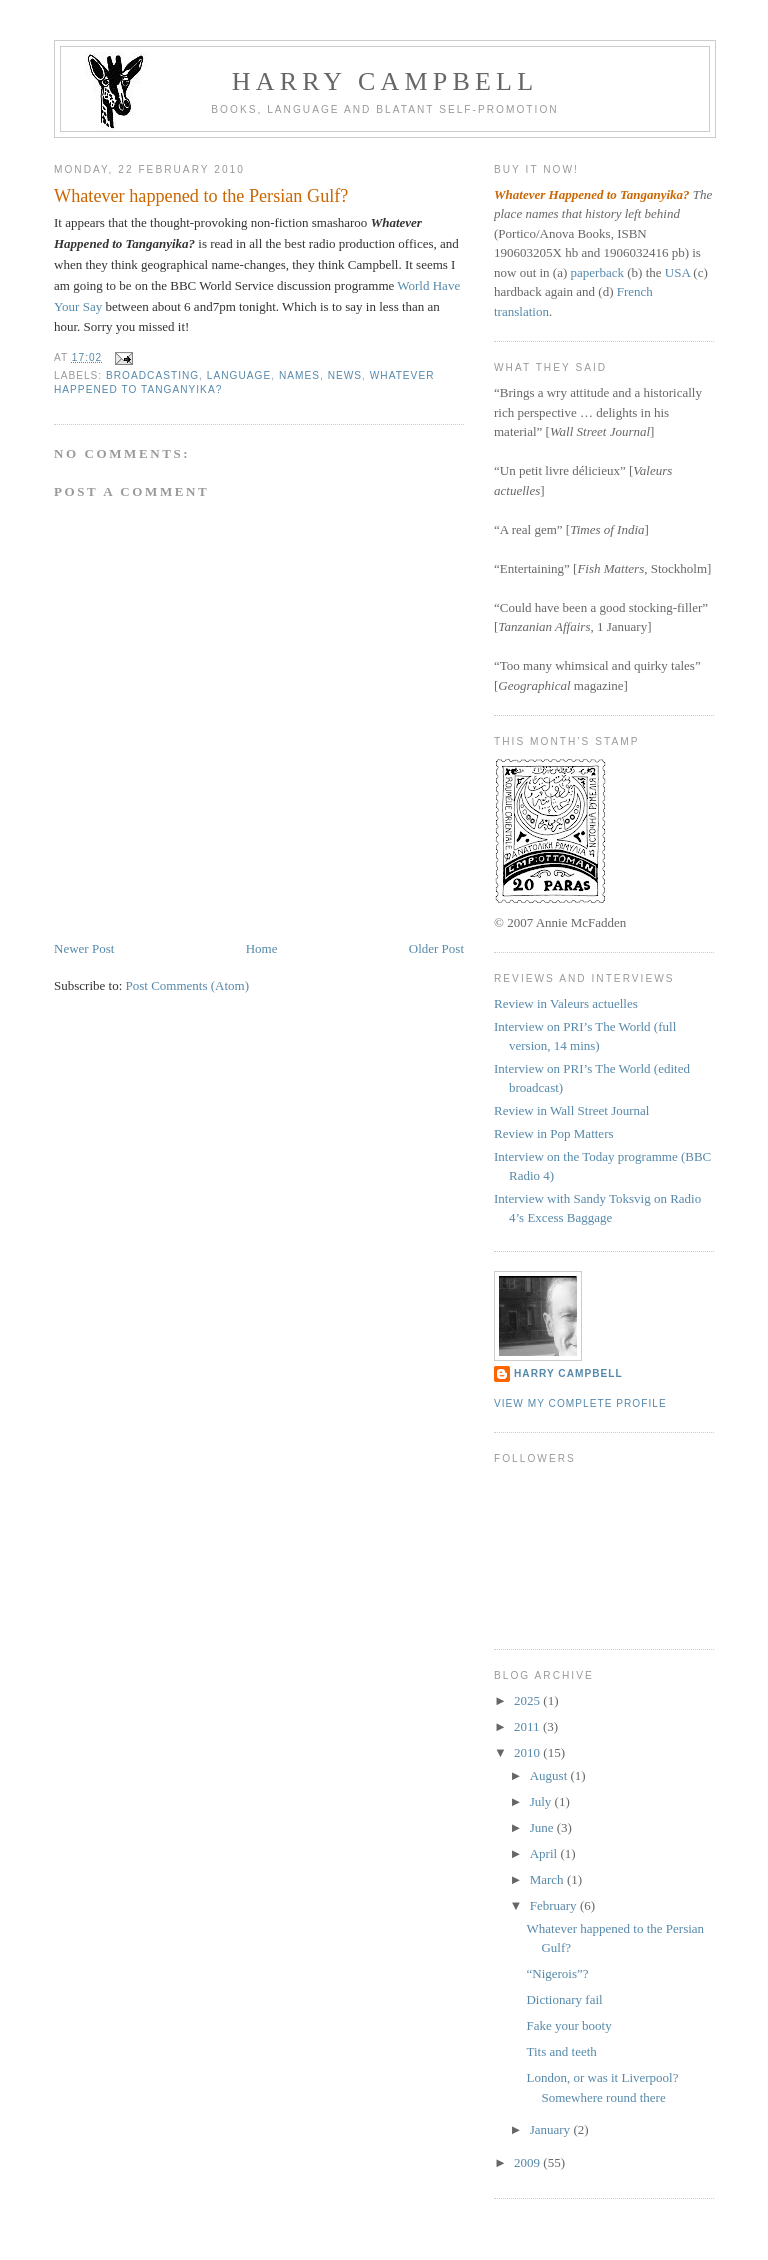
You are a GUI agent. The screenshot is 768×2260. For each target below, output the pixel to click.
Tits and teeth (561, 2051)
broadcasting (152, 375)
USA (677, 272)
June (543, 1827)
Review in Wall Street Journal (571, 1110)
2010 (528, 1752)
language (239, 375)
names (299, 375)
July (542, 1801)
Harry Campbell (385, 81)
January (552, 2129)
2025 (528, 1700)
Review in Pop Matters (554, 1133)
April (545, 1853)
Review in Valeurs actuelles (566, 1003)
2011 (528, 1726)
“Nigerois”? (557, 1973)
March (548, 1879)
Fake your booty (568, 2025)
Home (262, 948)
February (555, 1905)
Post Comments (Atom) (188, 985)
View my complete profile (580, 1403)
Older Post (436, 948)
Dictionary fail (564, 1999)
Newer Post (84, 948)
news (345, 375)
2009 (528, 2162)
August (550, 1775)
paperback (597, 272)
